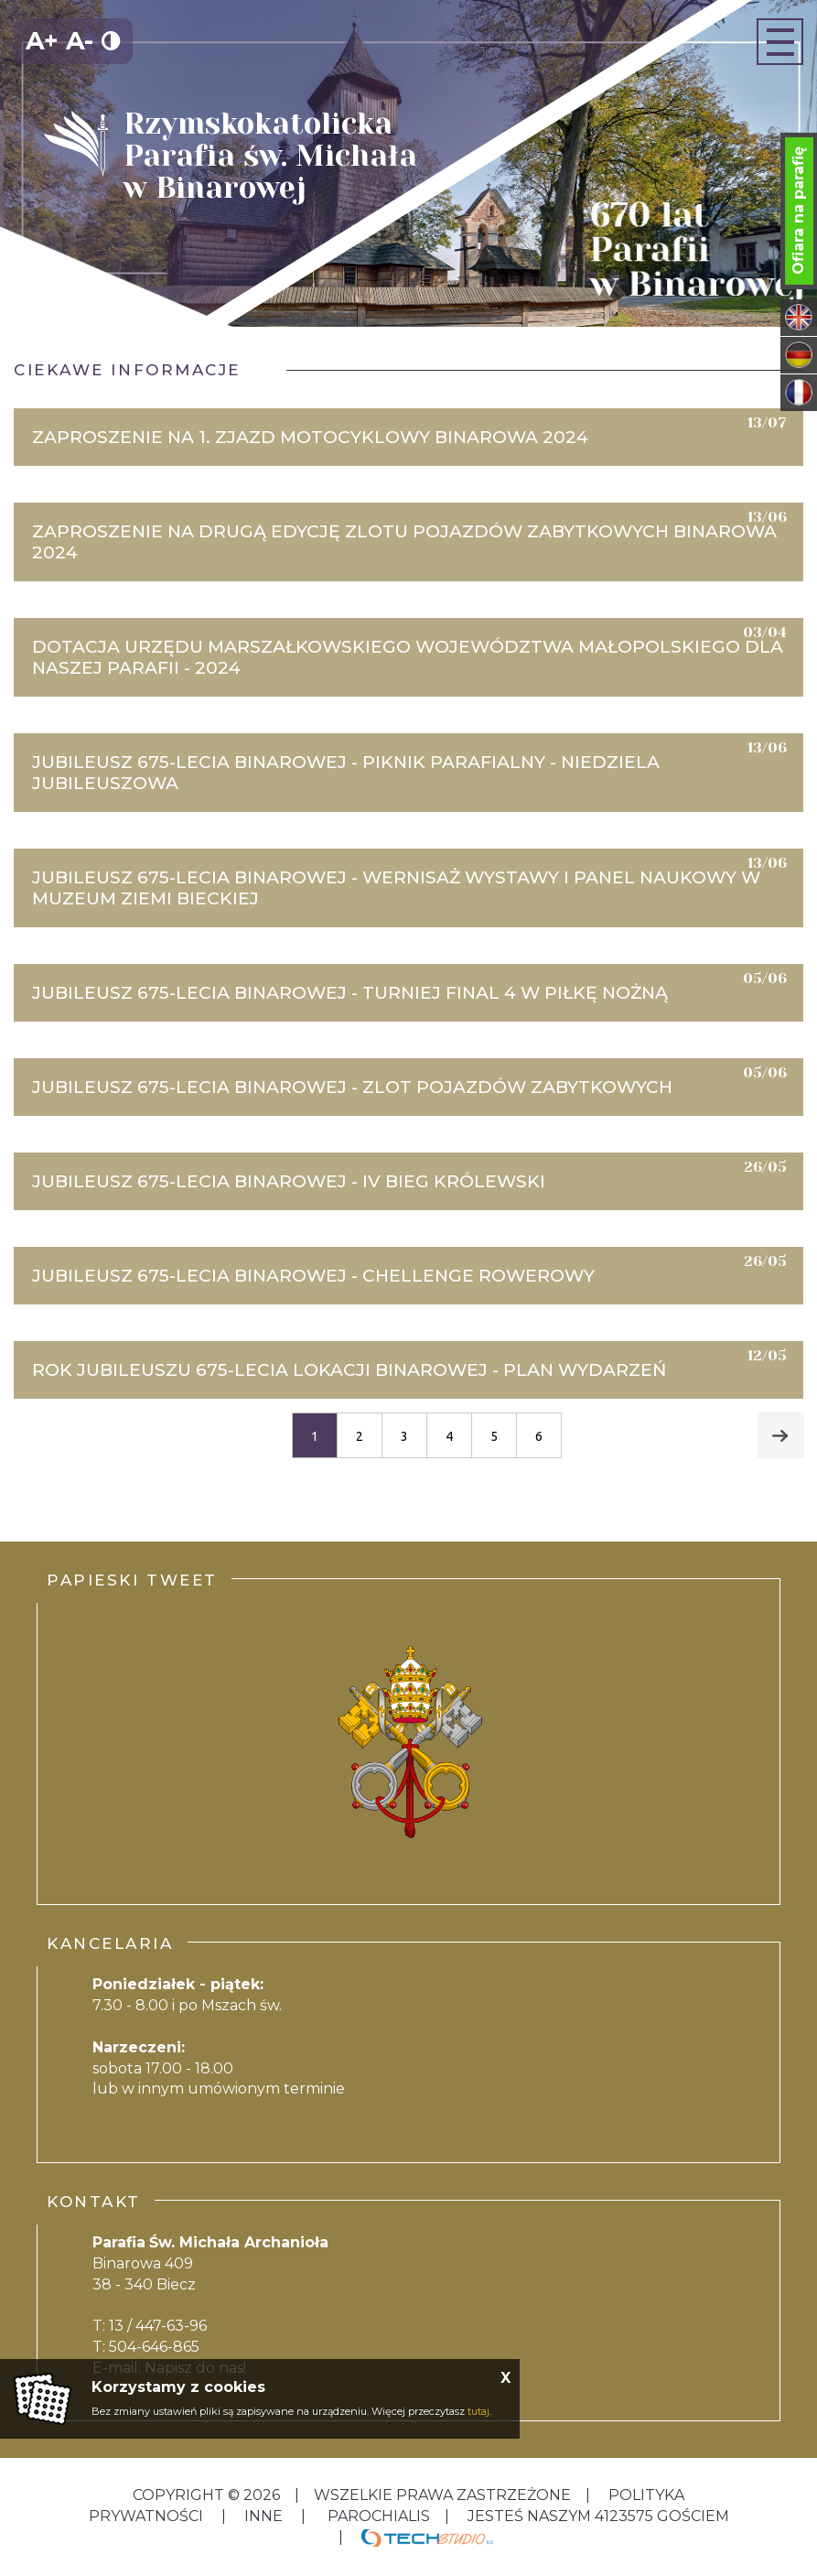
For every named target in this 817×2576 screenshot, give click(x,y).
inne (263, 2516)
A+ (42, 41)
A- (79, 41)
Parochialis (379, 2516)
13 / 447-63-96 (158, 2325)
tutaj (478, 2411)
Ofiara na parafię (798, 210)
